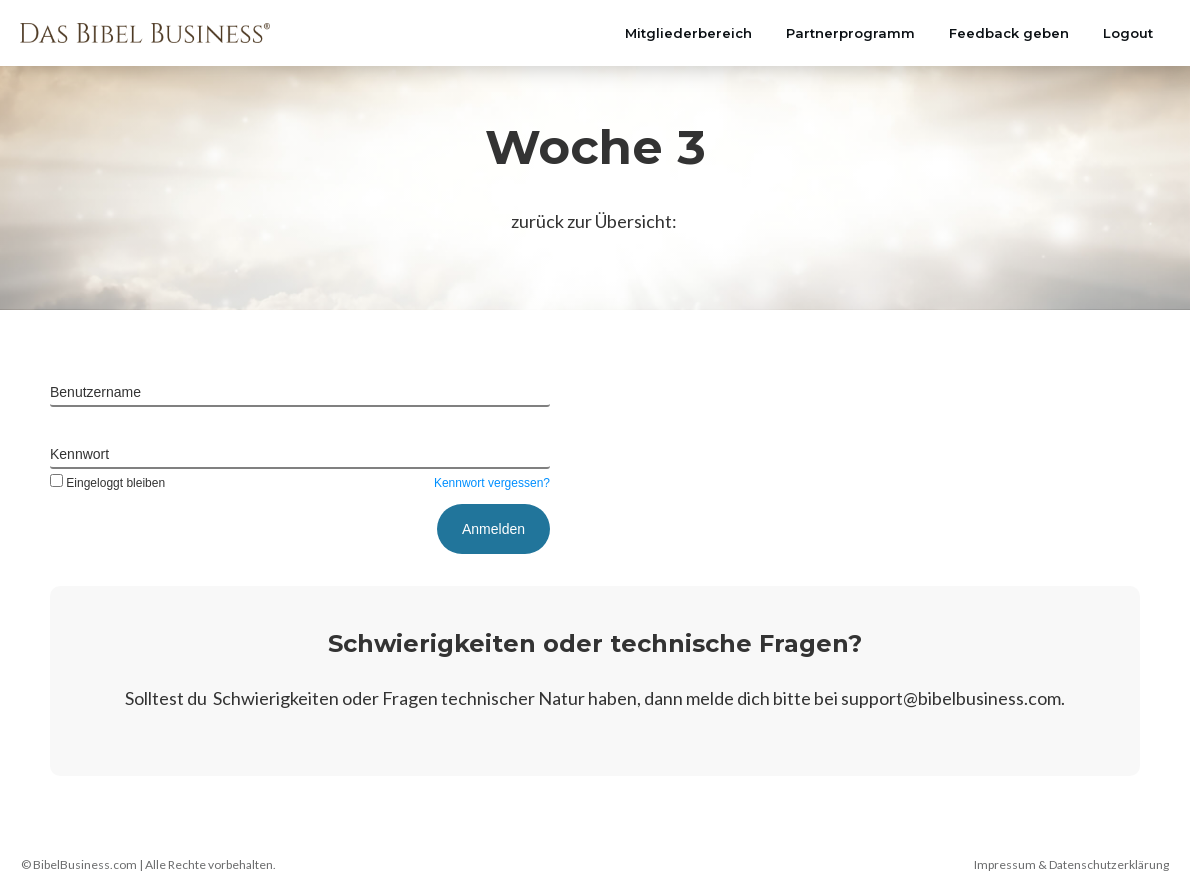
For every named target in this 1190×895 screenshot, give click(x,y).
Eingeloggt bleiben (107, 483)
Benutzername (95, 392)
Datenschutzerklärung (1109, 864)
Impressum (1005, 864)
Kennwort (79, 454)
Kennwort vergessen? (492, 483)
